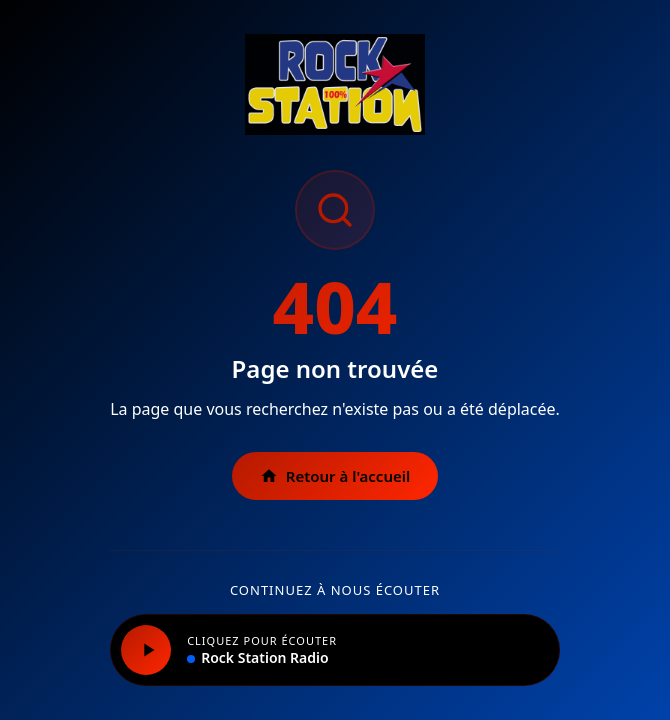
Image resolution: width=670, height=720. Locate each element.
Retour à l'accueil (335, 476)
